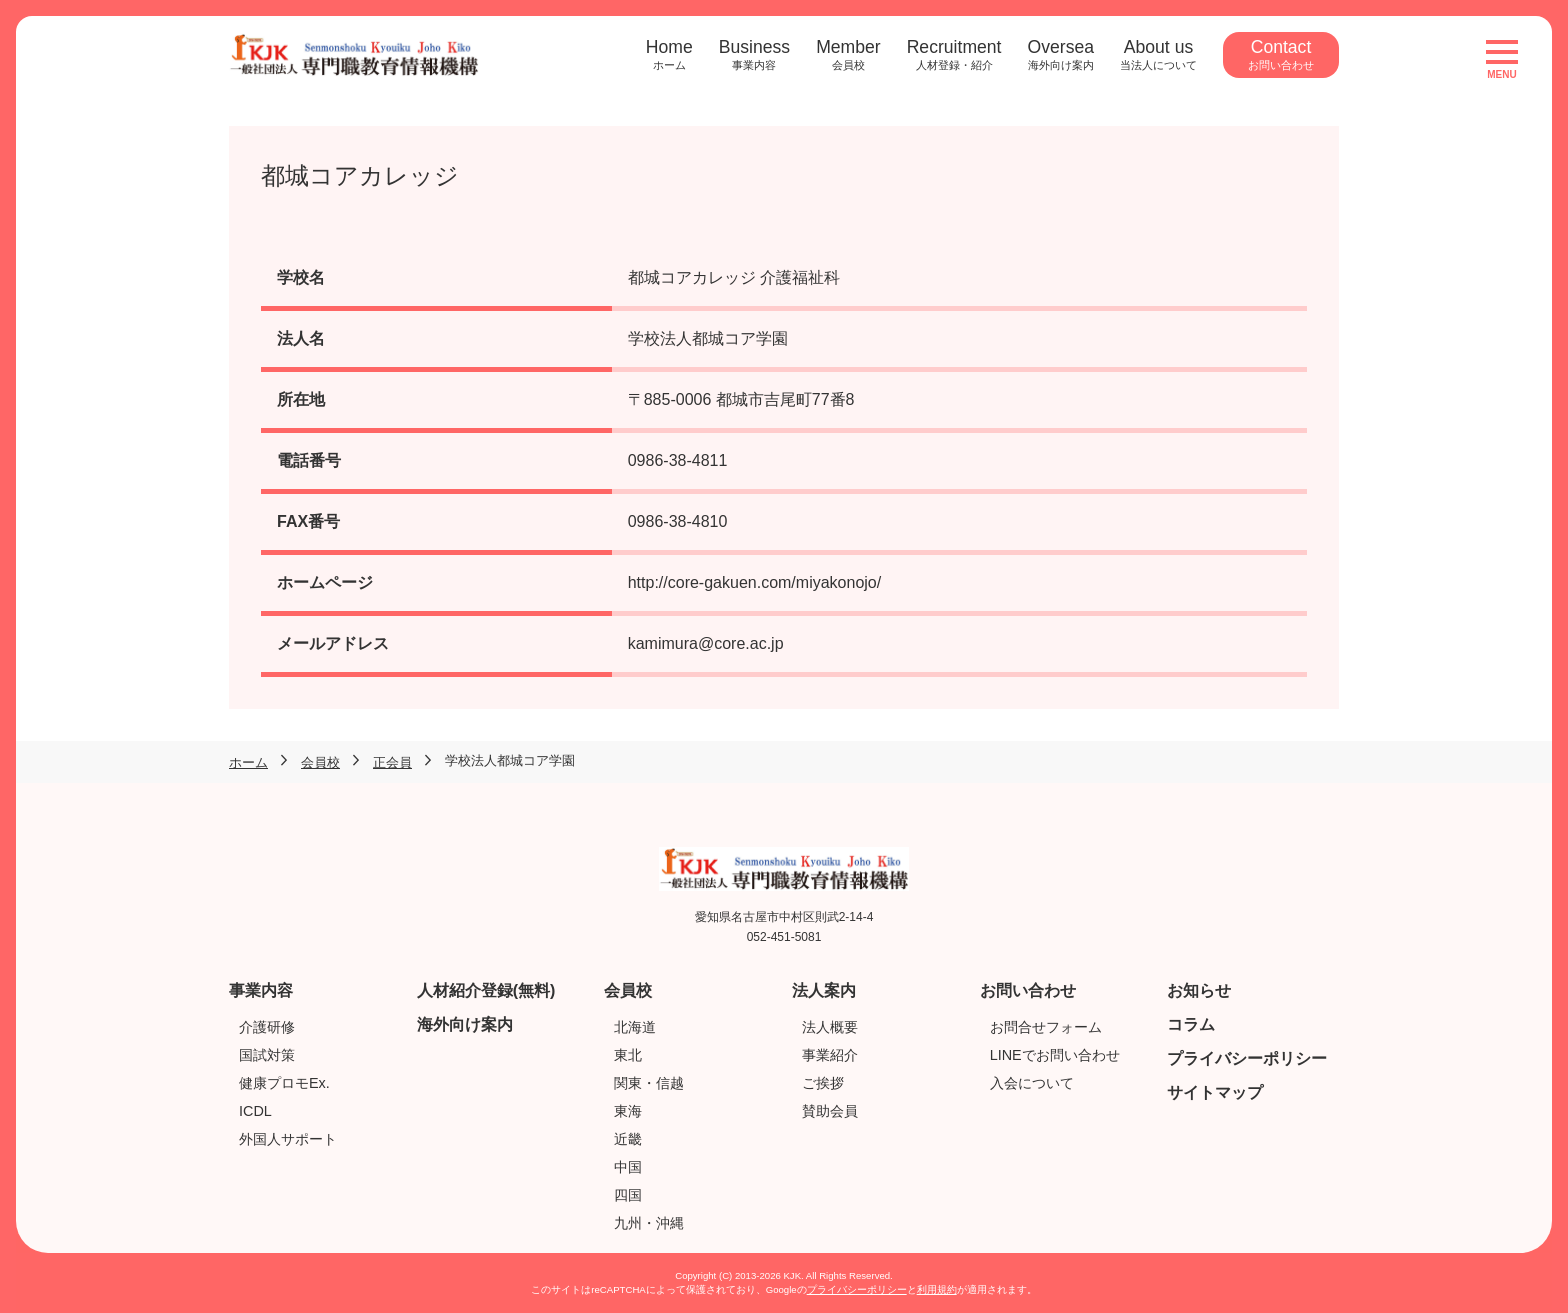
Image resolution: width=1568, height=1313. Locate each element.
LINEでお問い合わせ (1055, 1055)
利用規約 (937, 1289)
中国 (628, 1167)
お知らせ (1199, 990)
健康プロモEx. (284, 1083)
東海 (628, 1111)
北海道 (635, 1027)
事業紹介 (830, 1055)
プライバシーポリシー (1247, 1058)
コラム (1191, 1024)
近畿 (628, 1139)
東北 (628, 1055)
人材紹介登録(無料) (486, 990)
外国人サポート (288, 1139)
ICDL (255, 1111)
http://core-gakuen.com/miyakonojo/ (754, 582)
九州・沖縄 (649, 1223)
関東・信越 (649, 1083)
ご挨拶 (823, 1083)
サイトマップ (1215, 1092)
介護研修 (267, 1027)
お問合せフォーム (1046, 1027)
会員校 (628, 990)
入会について (1032, 1083)
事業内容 (261, 990)
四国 (628, 1195)
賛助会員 (830, 1111)
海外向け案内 (465, 1024)
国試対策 (267, 1055)
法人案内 (824, 990)
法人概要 (830, 1027)
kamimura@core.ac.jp (706, 643)
